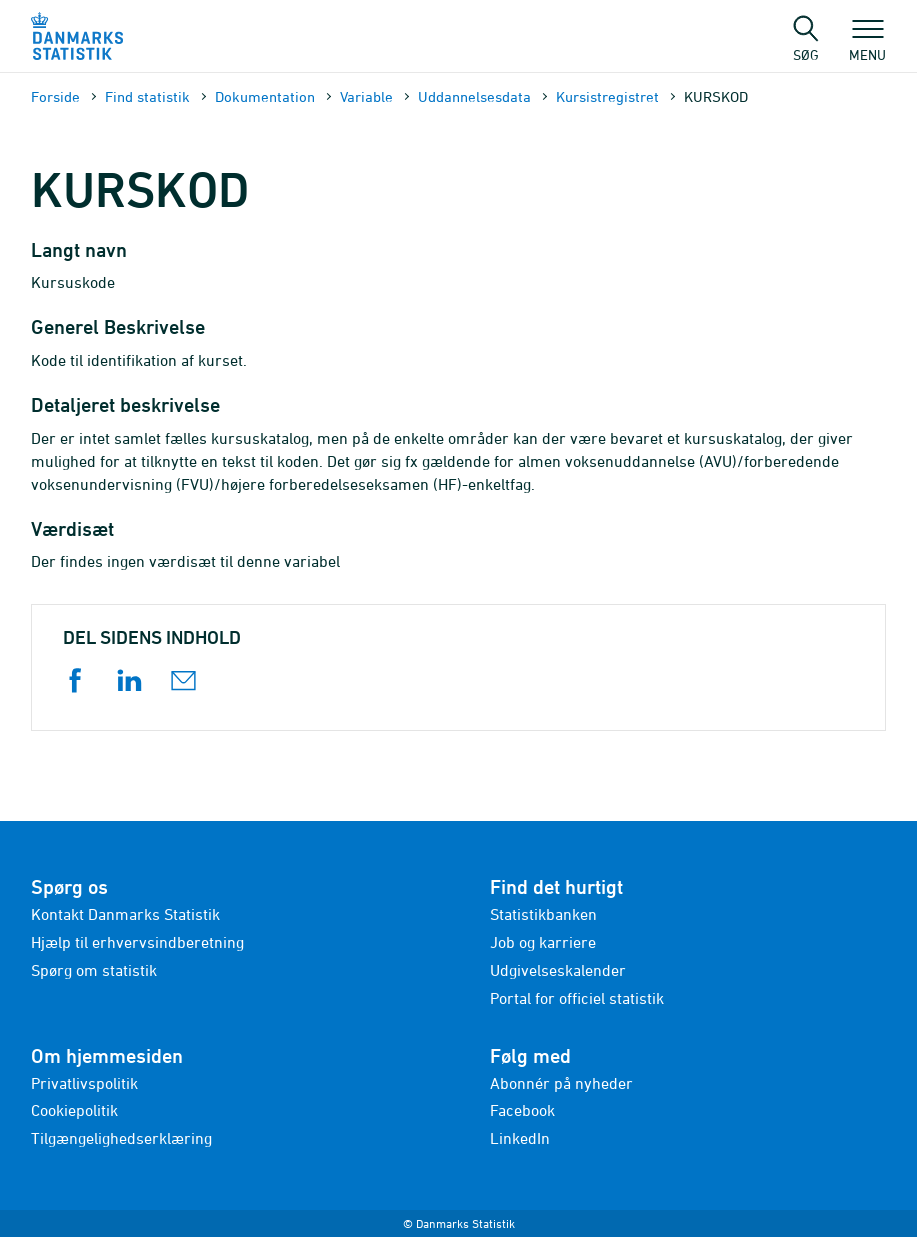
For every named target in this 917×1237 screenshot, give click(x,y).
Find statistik (147, 96)
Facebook (522, 1110)
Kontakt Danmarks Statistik (125, 914)
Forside (55, 96)
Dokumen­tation (265, 96)
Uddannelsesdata (474, 96)
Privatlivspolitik (84, 1083)
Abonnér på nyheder (561, 1083)
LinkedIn (520, 1138)
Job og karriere (543, 942)
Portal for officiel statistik (577, 998)
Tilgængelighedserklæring (121, 1138)
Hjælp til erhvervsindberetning (137, 942)
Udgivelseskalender (558, 970)
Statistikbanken (543, 914)
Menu (867, 45)
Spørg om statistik (94, 970)
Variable (366, 96)
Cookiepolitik (74, 1110)
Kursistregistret (607, 96)
